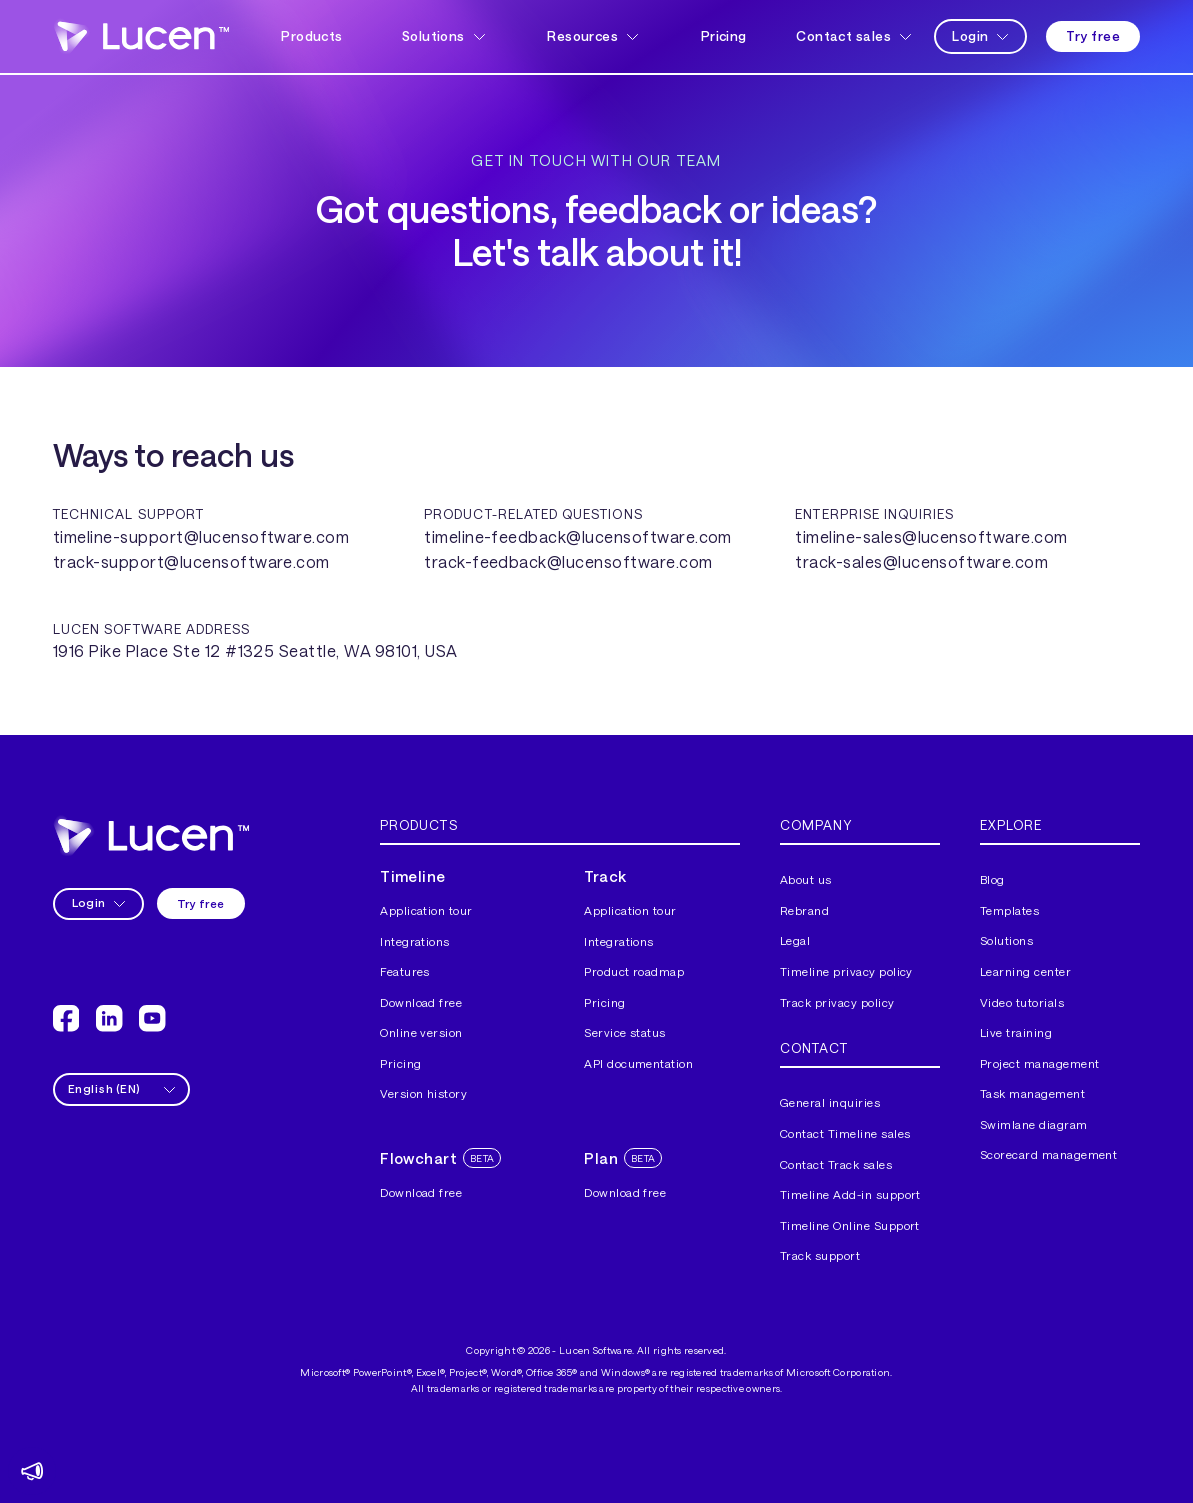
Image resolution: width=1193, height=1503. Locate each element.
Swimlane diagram (1034, 1124)
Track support (820, 1255)
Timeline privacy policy (846, 971)
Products (311, 36)
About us (806, 879)
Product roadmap (634, 971)
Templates (1009, 910)
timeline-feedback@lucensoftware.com (578, 536)
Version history (423, 1093)
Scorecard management (1049, 1154)
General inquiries (830, 1102)
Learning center (1025, 971)
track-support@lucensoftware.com (191, 561)
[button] (445, 36)
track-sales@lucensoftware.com (921, 561)
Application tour (426, 910)
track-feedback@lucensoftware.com (568, 561)
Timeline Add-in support (850, 1194)
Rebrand (804, 910)
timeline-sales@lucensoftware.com (931, 536)
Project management (1040, 1063)
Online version (421, 1032)
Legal (795, 940)
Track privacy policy (837, 1002)
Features (405, 971)
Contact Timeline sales (845, 1133)
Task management (1032, 1093)
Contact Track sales (836, 1164)
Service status (625, 1032)
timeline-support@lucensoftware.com (201, 536)
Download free (421, 1002)
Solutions (1006, 940)
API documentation (638, 1063)
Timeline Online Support (850, 1225)
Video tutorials (1022, 1002)
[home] (141, 37)
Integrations (415, 941)
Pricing (724, 36)
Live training (1016, 1032)
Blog (992, 879)
